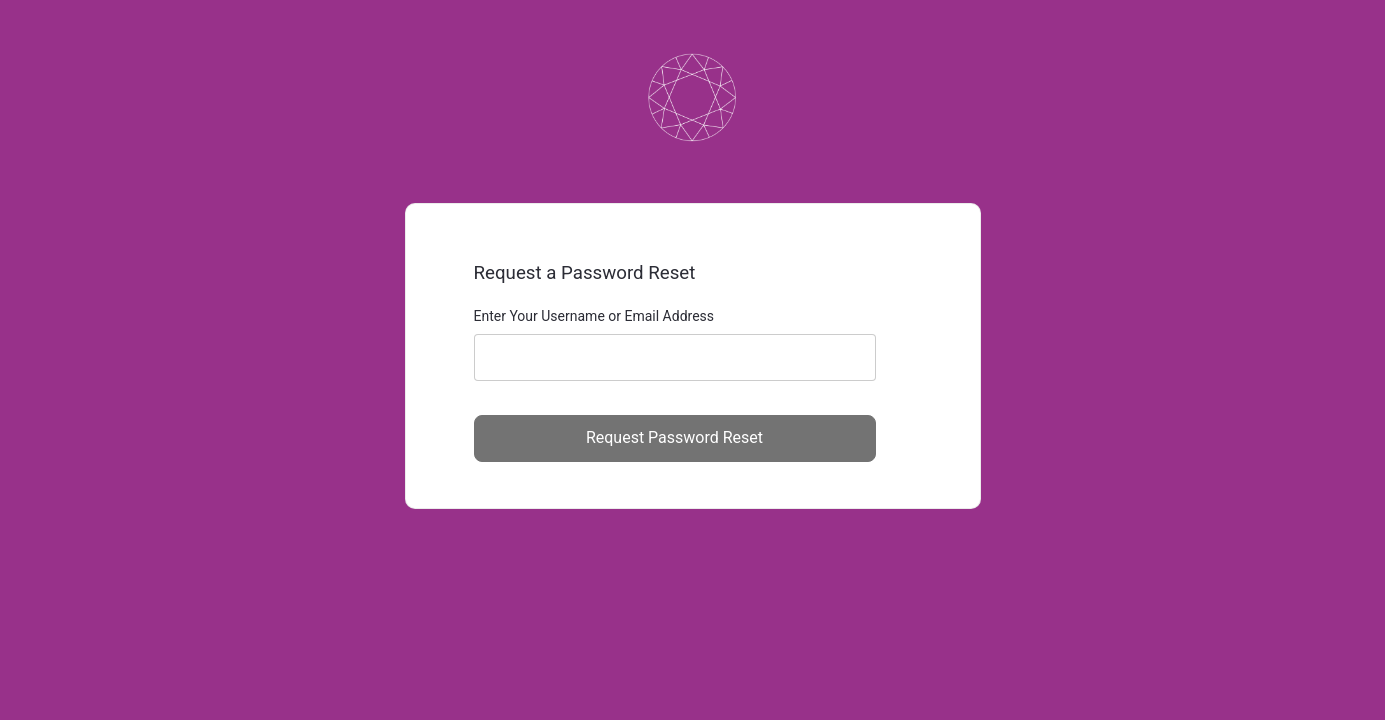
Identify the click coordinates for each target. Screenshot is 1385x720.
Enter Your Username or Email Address (594, 316)
